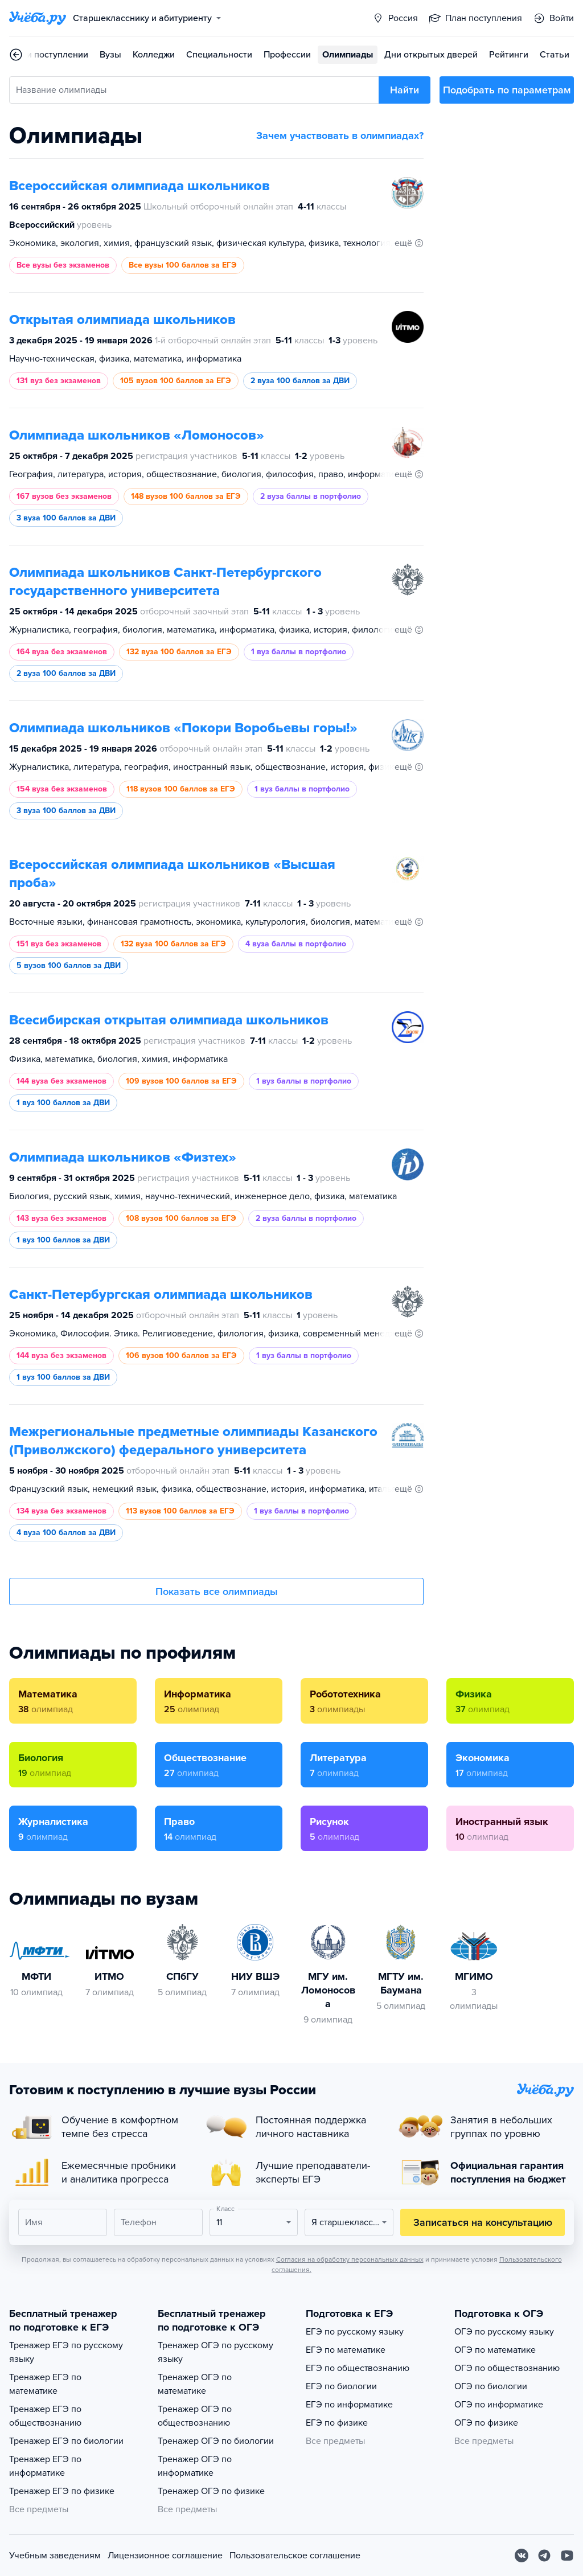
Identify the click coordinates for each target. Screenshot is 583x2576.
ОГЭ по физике (486, 2423)
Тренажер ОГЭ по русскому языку (215, 2352)
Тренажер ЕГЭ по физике (61, 2491)
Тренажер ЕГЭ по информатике (45, 2466)
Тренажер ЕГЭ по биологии (66, 2441)
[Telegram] (544, 2555)
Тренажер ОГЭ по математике (195, 2384)
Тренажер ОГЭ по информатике (195, 2466)
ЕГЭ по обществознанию (357, 2368)
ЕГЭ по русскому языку (355, 2331)
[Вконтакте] (521, 2555)
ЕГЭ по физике (337, 2423)
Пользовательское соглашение (294, 2555)
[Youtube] (567, 2555)
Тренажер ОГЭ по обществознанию (195, 2416)
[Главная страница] (37, 18)
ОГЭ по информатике (498, 2404)
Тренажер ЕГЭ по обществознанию (45, 2416)
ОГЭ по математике (495, 2350)
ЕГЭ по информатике (349, 2404)
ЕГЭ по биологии (341, 2386)
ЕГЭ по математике (345, 2350)
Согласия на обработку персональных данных (350, 2259)
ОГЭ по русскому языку (504, 2331)
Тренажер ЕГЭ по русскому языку (66, 2352)
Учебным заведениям (55, 2555)
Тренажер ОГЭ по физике (211, 2491)
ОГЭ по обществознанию (507, 2368)
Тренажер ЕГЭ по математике (45, 2384)
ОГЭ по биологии (490, 2386)
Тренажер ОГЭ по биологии (216, 2441)
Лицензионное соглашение (165, 2555)
